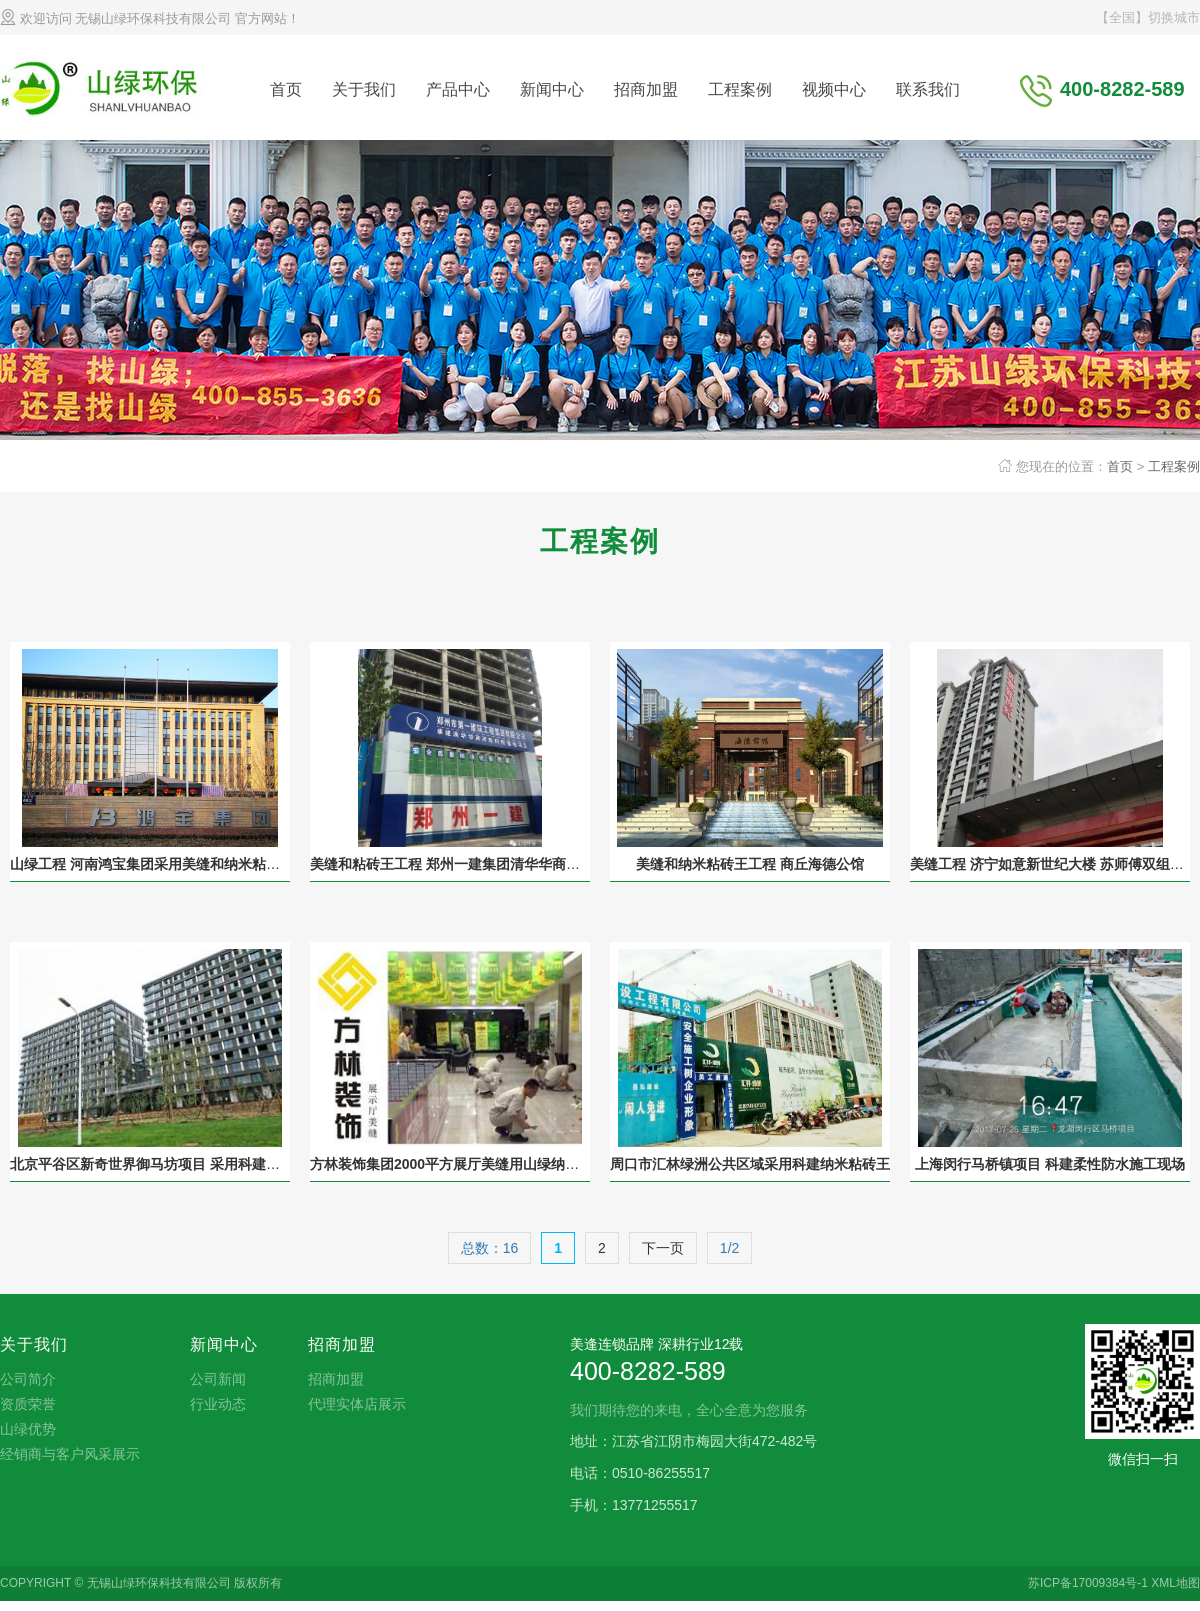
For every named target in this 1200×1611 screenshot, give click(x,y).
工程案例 (740, 89)
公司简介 (28, 1379)
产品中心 (458, 89)
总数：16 (490, 1248)
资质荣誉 (28, 1404)
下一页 (663, 1248)
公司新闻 (218, 1379)
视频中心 (834, 89)
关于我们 (364, 89)
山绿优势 (28, 1429)
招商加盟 (646, 89)
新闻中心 (552, 89)
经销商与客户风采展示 (70, 1454)
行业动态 (218, 1404)
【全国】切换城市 (1148, 17)
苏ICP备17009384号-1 (1088, 1583)
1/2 (729, 1248)
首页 (286, 89)
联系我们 (928, 89)
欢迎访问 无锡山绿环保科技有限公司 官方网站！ (150, 18)
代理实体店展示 (357, 1404)
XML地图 (1175, 1583)
